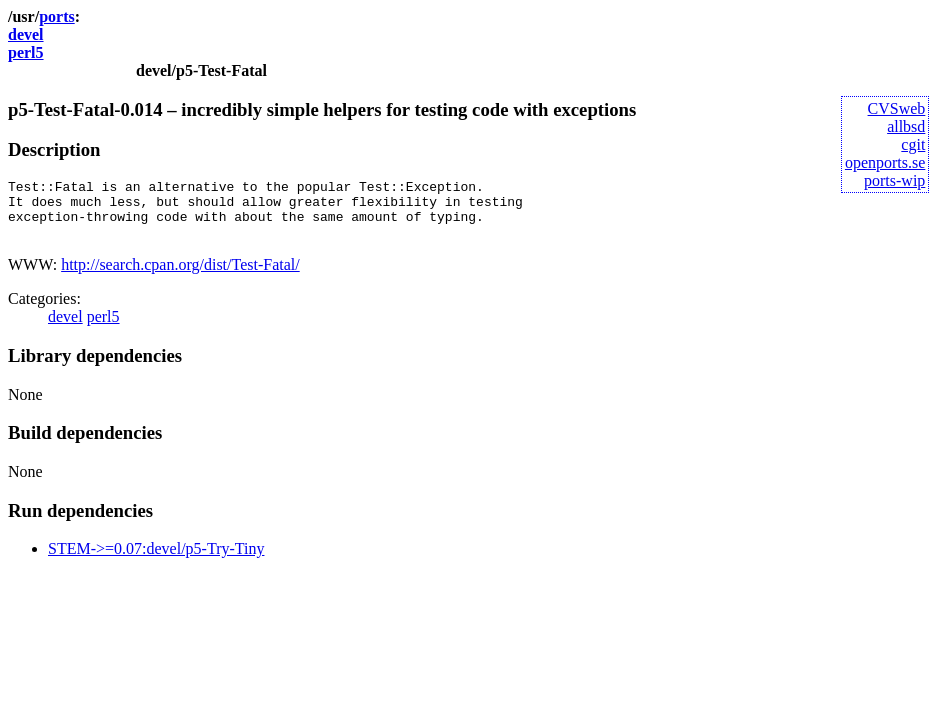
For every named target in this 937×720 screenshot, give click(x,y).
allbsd (906, 126)
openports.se (885, 162)
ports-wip (894, 180)
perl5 (26, 52)
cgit (913, 144)
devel (26, 34)
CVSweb (897, 108)
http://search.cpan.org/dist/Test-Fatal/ (180, 276)
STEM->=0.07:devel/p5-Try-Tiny (156, 560)
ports (57, 16)
